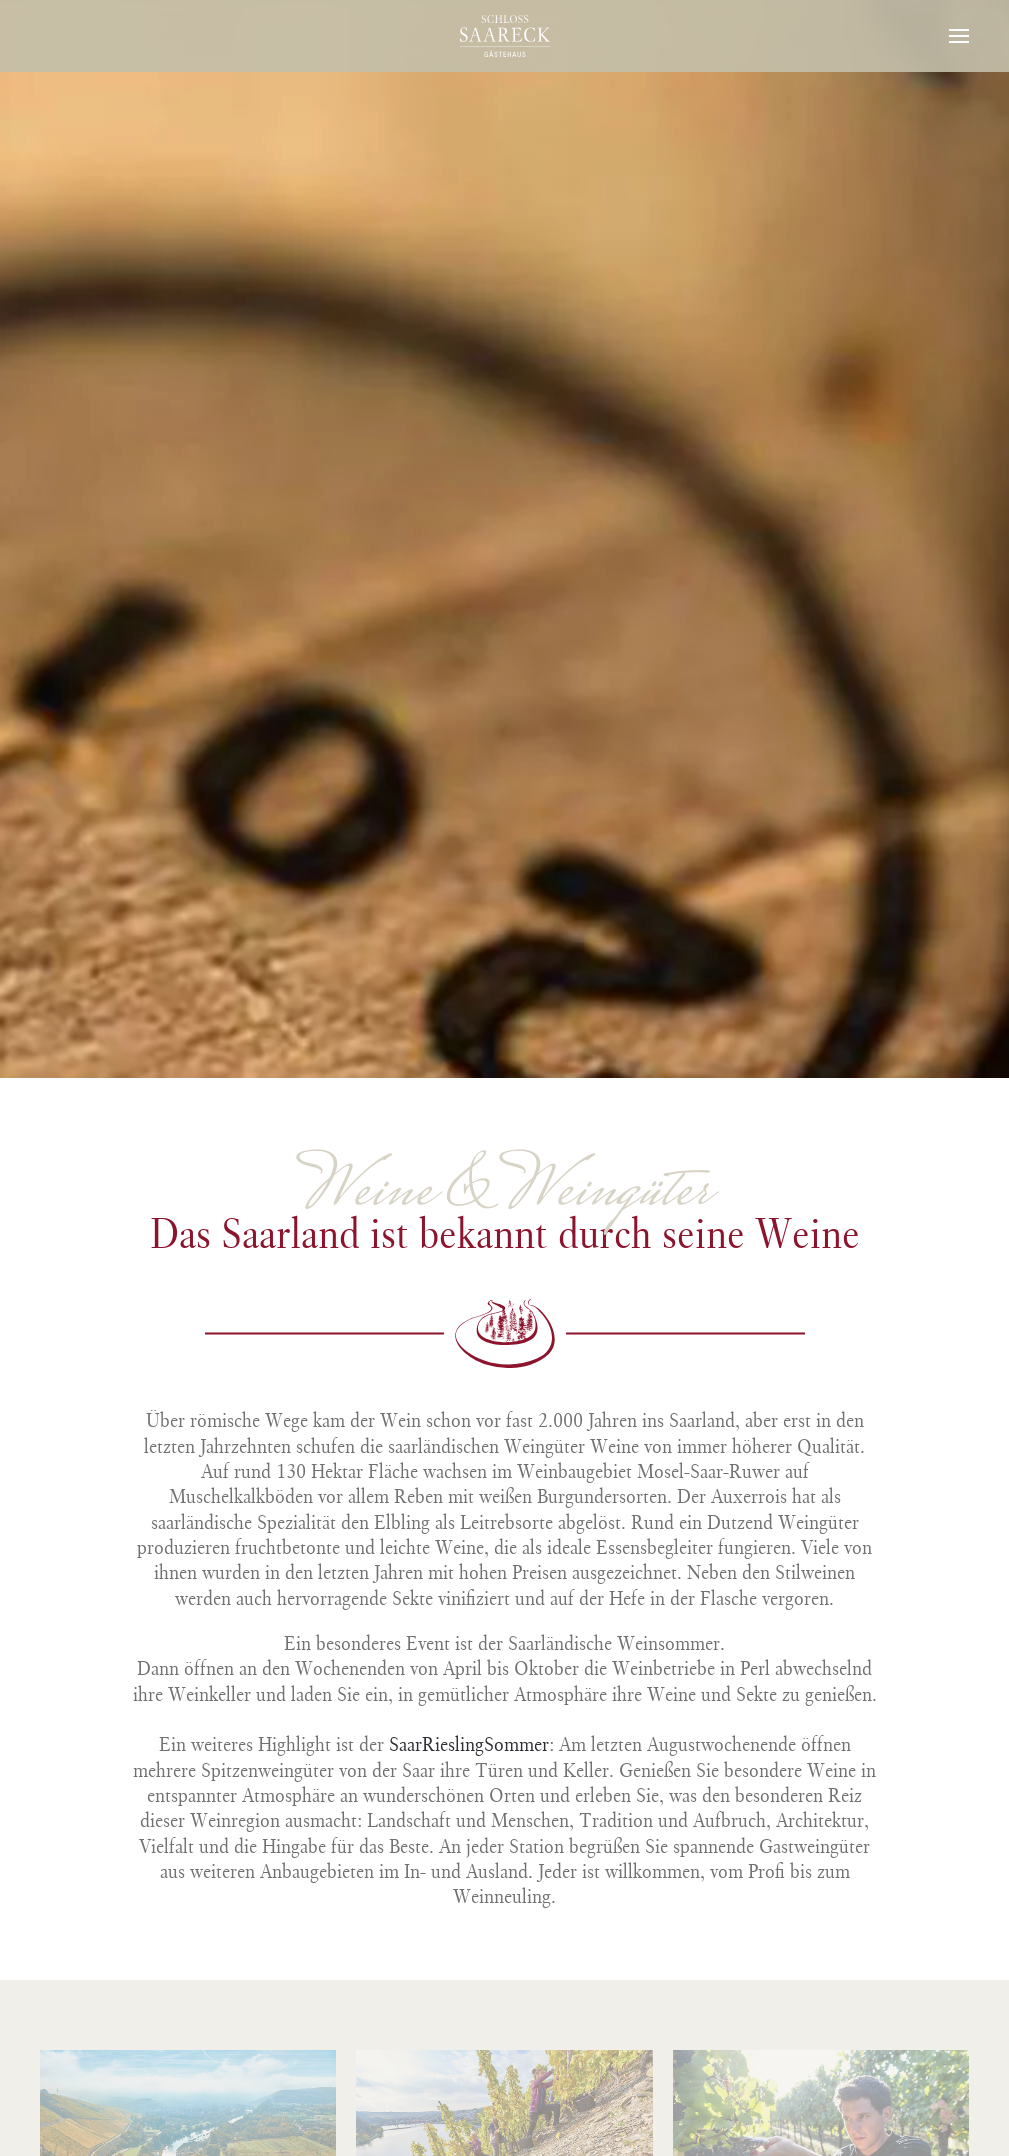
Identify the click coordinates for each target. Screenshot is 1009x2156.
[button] (959, 36)
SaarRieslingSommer (469, 1744)
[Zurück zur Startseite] (505, 36)
